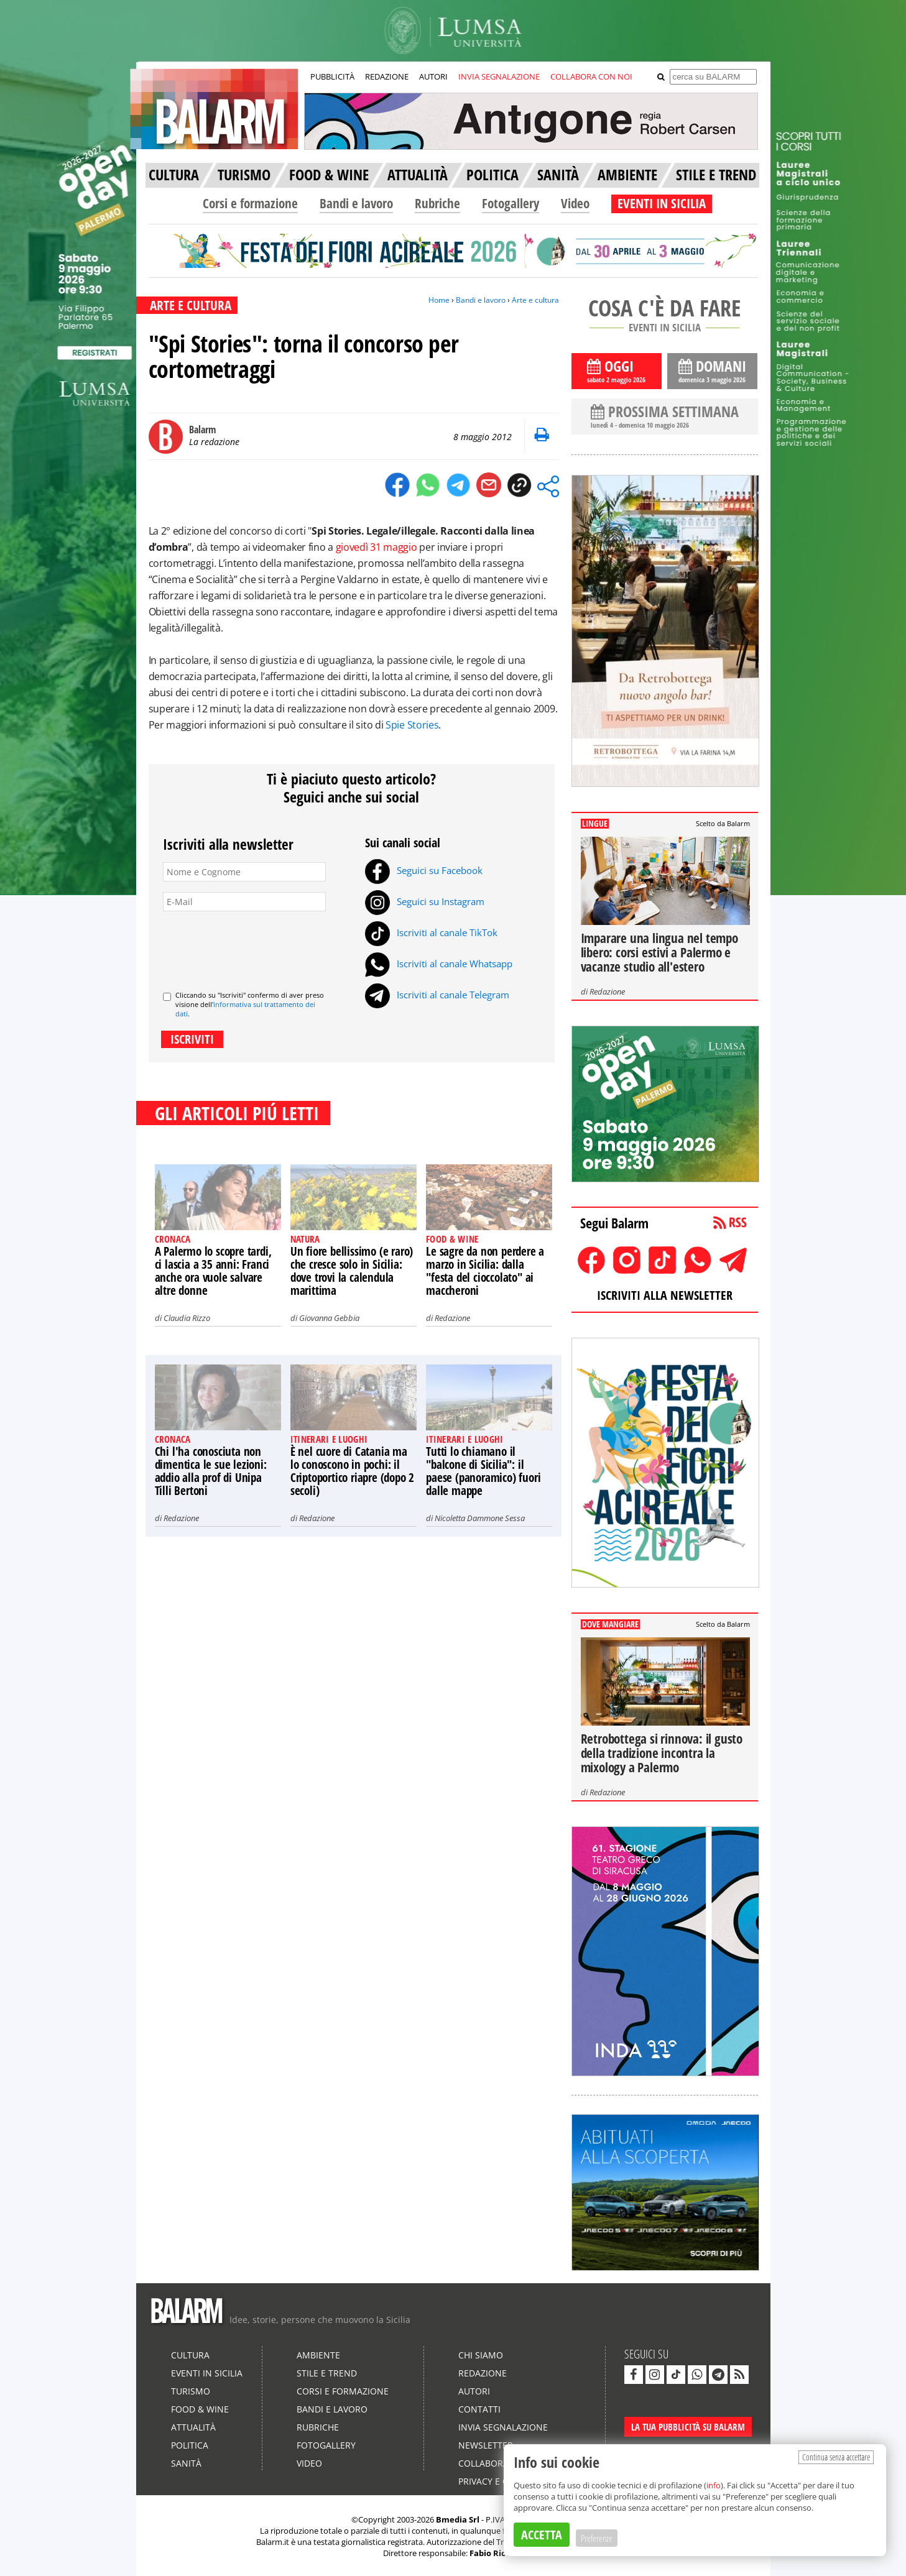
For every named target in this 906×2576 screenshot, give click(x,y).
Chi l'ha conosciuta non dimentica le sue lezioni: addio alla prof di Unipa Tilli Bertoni (211, 1471)
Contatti (479, 2409)
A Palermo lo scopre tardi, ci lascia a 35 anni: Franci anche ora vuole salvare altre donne (213, 1271)
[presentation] (257, 946)
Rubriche (437, 203)
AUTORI (433, 76)
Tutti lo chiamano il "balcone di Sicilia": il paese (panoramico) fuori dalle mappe (483, 1471)
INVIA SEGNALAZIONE (499, 76)
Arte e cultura (535, 300)
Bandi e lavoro (356, 203)
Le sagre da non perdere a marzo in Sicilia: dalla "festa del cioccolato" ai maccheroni (485, 1271)
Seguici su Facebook (424, 870)
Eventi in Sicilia (207, 2373)
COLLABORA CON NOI (591, 76)
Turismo (190, 2391)
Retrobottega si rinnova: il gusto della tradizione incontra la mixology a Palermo (661, 1753)
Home (439, 300)
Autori (474, 2391)
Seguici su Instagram (424, 901)
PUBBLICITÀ (332, 76)
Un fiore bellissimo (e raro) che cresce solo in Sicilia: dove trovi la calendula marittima (351, 1271)
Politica (189, 2445)
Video (575, 203)
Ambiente (318, 2355)
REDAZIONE (387, 76)
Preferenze (596, 2538)
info (713, 2485)
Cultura (190, 2355)
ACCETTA (541, 2534)
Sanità (186, 2463)
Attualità (193, 2427)
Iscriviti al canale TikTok (431, 932)
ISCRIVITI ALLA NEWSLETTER (665, 1295)
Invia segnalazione (503, 2427)
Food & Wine (200, 2409)
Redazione (452, 1317)
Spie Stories (412, 725)
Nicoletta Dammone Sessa (480, 1518)
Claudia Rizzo (187, 1317)
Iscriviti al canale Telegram (437, 994)
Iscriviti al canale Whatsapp (438, 963)
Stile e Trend (327, 2373)
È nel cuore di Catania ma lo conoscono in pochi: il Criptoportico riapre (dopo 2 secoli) (352, 1471)
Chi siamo (480, 2355)
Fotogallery (510, 203)
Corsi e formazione (250, 203)
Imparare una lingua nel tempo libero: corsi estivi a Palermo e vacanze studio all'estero (659, 952)
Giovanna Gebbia (329, 1317)
